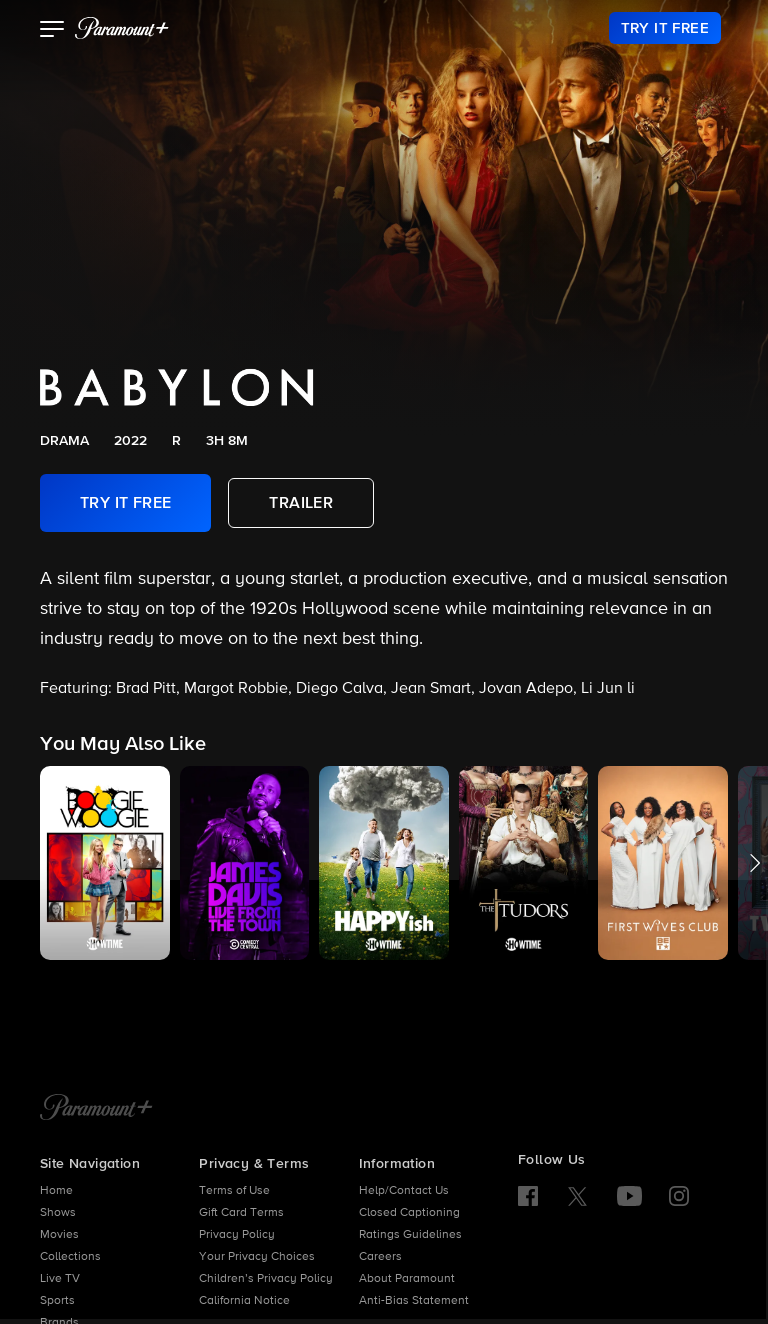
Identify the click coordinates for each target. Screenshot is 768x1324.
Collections (70, 1257)
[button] (52, 31)
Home (56, 1191)
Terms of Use (234, 1191)
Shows (58, 1213)
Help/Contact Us (404, 1191)
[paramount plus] (122, 28)
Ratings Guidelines (410, 1235)
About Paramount (407, 1279)
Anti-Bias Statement (414, 1301)
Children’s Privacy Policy (266, 1279)
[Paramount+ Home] (96, 1109)
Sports (57, 1301)
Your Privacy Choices (257, 1257)
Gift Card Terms (241, 1213)
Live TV (60, 1279)
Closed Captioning (409, 1213)
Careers (380, 1257)
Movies (59, 1235)
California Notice (244, 1301)
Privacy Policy (237, 1235)
